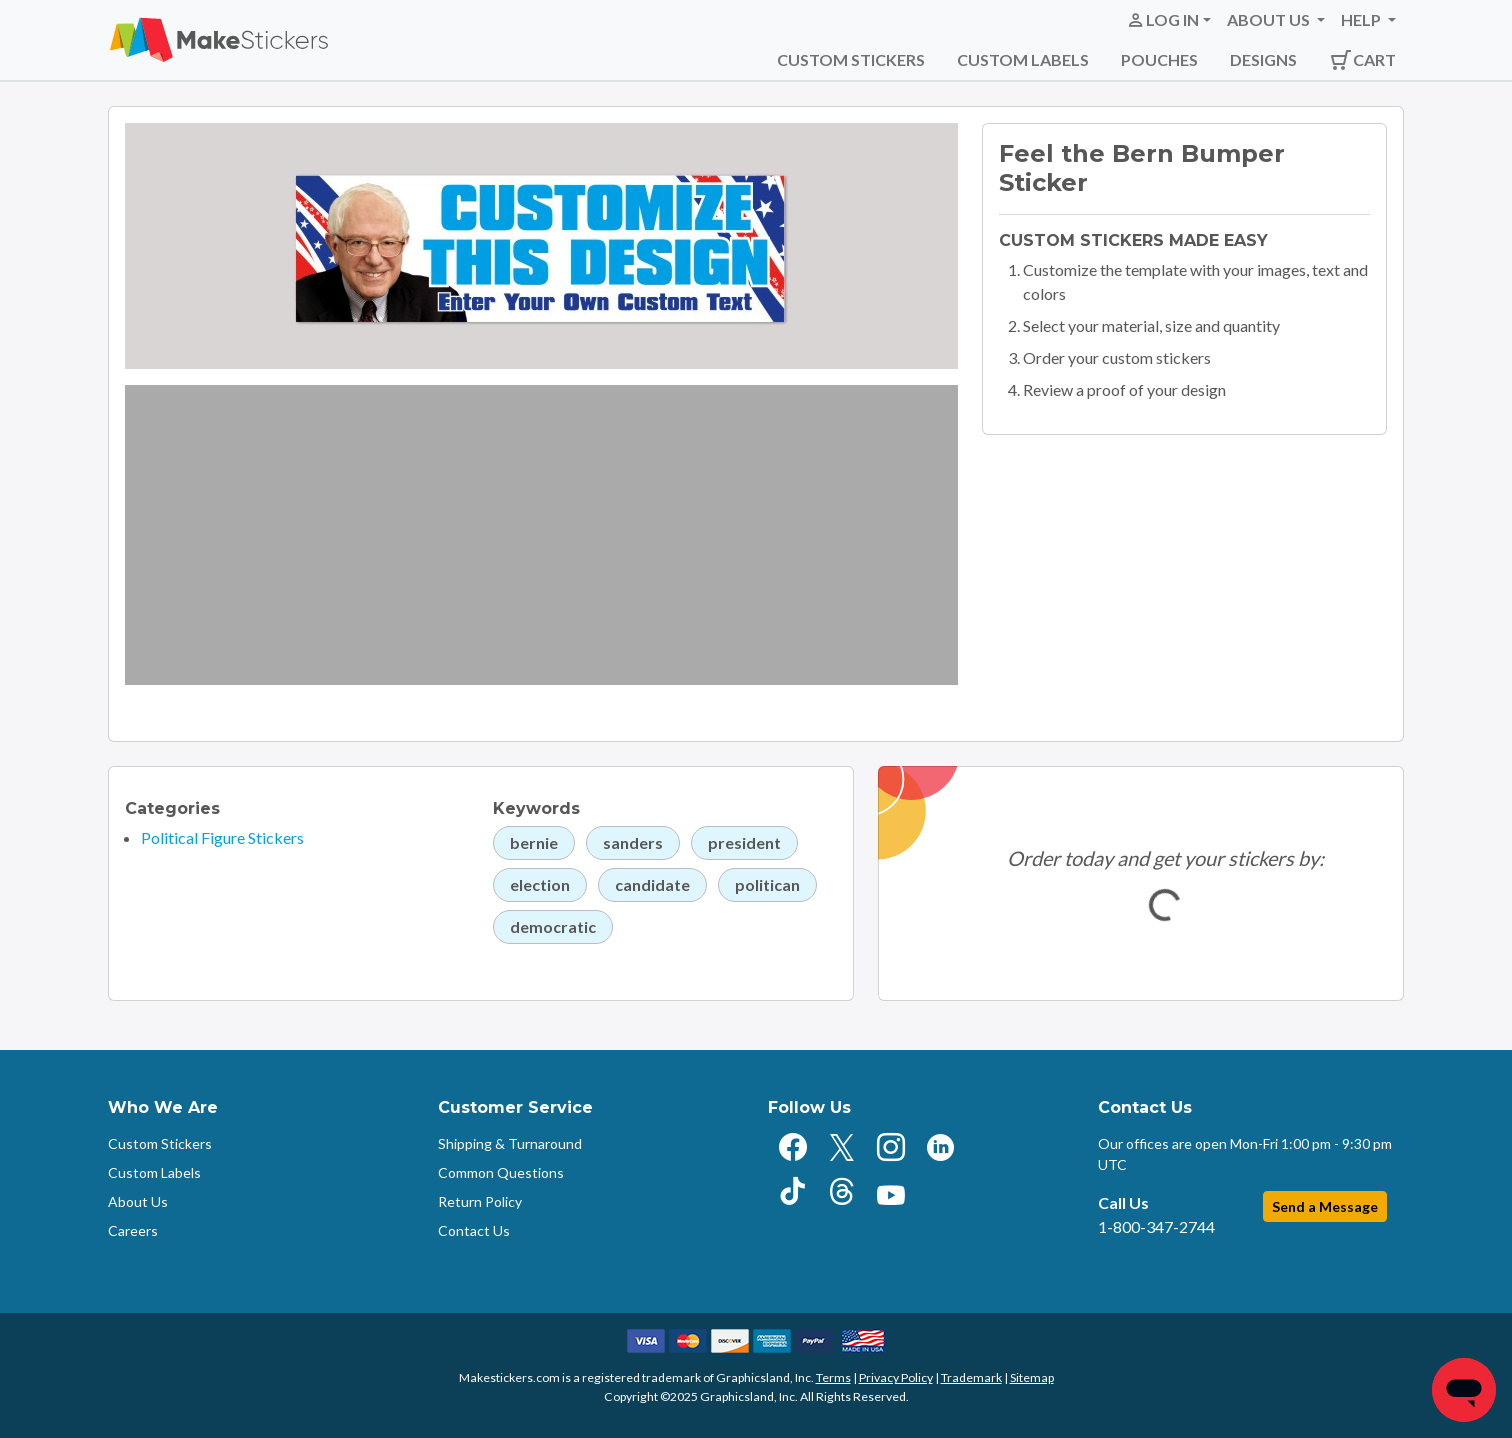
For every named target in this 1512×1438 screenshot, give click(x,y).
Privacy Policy (896, 1377)
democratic (553, 926)
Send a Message (1325, 1206)
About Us (138, 1201)
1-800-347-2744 (1156, 1226)
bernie (534, 842)
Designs (1263, 59)
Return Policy (480, 1201)
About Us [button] (1270, 19)
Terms (833, 1377)
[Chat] (1464, 1390)
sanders (633, 842)
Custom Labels (1023, 59)
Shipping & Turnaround (510, 1143)
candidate (652, 884)
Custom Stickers (851, 59)
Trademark (971, 1377)
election (540, 884)
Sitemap (1032, 1377)
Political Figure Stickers (222, 837)
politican (767, 884)
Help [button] (1362, 19)
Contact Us (474, 1230)
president (744, 842)
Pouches (1159, 59)
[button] (1168, 20)
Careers (133, 1230)
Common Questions (501, 1172)
